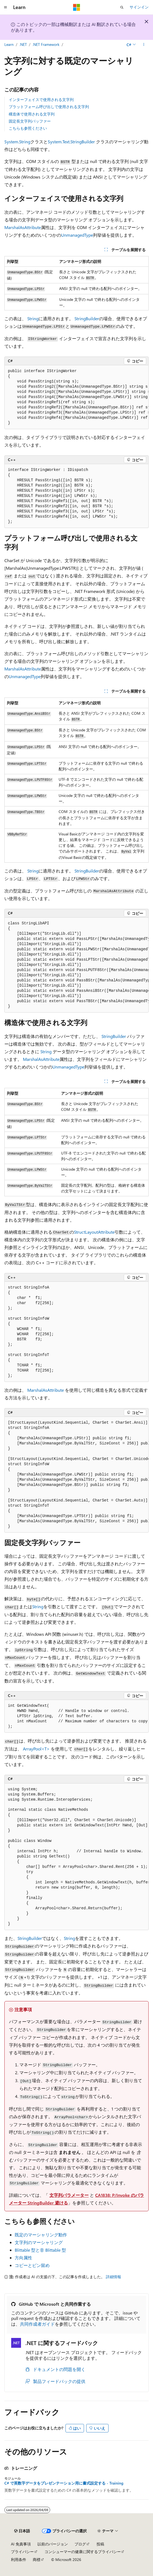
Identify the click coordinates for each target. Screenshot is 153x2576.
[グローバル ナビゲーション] (5, 7)
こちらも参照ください (28, 128)
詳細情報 (113, 2276)
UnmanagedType (77, 235)
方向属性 (23, 2257)
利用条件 (18, 2559)
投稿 (100, 2544)
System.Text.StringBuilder (71, 141)
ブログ (80, 2544)
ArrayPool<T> (36, 1749)
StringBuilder (86, 318)
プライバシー (22, 2551)
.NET (23, 44)
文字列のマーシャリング (39, 2242)
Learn (9, 44)
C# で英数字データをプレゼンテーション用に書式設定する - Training (63, 2483)
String (32, 318)
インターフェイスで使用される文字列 (41, 99)
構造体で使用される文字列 (32, 114)
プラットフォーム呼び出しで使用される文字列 (49, 106)
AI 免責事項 (21, 2544)
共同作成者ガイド (37, 2324)
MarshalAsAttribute (22, 227)
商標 (36, 2559)
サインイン (139, 7)
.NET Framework (45, 44)
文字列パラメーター (69, 2195)
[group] (76, 397)
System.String (17, 141)
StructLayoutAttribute (94, 1232)
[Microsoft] (76, 7)
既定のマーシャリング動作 (41, 2234)
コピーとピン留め (32, 2265)
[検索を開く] (121, 7)
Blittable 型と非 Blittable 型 (40, 2250)
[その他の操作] (144, 44)
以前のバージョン (52, 2544)
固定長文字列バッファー (30, 121)
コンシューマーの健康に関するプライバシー (82, 2551)
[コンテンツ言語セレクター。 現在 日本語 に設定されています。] (22, 2531)
